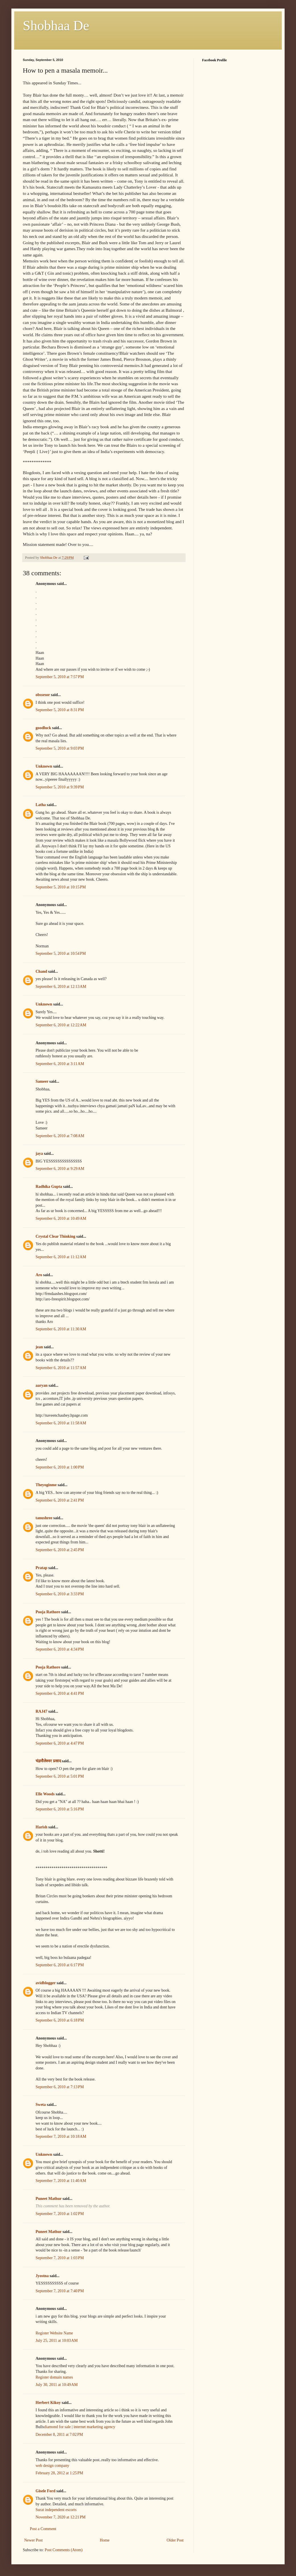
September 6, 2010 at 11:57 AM (61, 1368)
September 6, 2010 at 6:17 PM (60, 1965)
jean (39, 1347)
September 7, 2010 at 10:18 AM (61, 2136)
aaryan (42, 1385)
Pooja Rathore (48, 1612)
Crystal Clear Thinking (55, 1236)
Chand (41, 971)
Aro (39, 1275)
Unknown (44, 766)
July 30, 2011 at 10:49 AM (57, 2385)
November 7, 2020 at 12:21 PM (61, 2517)
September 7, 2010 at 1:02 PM (60, 2214)
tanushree (44, 1518)
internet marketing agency (94, 2427)
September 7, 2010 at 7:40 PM (60, 2291)
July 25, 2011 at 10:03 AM (57, 2340)
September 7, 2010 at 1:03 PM (60, 2258)
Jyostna (42, 2276)
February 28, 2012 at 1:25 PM (59, 2473)
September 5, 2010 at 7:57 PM (60, 677)
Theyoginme (46, 1485)
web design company (52, 2465)
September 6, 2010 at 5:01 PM (60, 1776)
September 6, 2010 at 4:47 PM (60, 1743)
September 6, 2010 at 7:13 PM (60, 2087)
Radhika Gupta (49, 1186)
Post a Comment (43, 2529)
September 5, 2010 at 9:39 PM (60, 787)
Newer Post (33, 2540)
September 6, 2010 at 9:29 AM (60, 1168)
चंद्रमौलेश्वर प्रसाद (48, 1761)
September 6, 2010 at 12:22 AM (61, 1025)
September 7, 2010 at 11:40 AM (61, 2181)
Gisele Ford (46, 2491)
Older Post (175, 2540)
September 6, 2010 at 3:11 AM (60, 1064)
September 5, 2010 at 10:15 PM (61, 887)
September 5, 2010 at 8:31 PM (60, 710)
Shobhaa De (56, 25)
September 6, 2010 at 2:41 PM (60, 1500)
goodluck (43, 728)
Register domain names (54, 2377)
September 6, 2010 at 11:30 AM (61, 1329)
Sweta (41, 2104)
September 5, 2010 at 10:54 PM (61, 953)
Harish (41, 1827)
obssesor (43, 695)
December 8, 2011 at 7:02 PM (59, 2434)
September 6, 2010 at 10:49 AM (61, 1218)
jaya (39, 1153)
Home (105, 2540)
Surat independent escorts (56, 2510)
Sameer (42, 1081)
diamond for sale (57, 2427)
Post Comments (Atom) (64, 2550)
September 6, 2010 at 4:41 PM (60, 1693)
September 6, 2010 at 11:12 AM (61, 1257)
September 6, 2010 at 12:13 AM (61, 986)
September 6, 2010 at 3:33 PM (60, 1594)
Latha (41, 805)
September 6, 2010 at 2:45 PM (60, 1550)
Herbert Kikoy (48, 2402)
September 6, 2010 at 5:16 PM (60, 1809)
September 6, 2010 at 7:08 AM (60, 1136)
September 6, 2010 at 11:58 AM (61, 1423)
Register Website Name (54, 2333)
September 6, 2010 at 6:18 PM (60, 2020)
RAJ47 (41, 1711)
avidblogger (46, 1983)
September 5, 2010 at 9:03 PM (60, 748)
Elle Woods (45, 1794)
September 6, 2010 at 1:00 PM (60, 1467)
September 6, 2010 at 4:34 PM (60, 1649)
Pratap (41, 1568)
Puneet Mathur (48, 2198)
